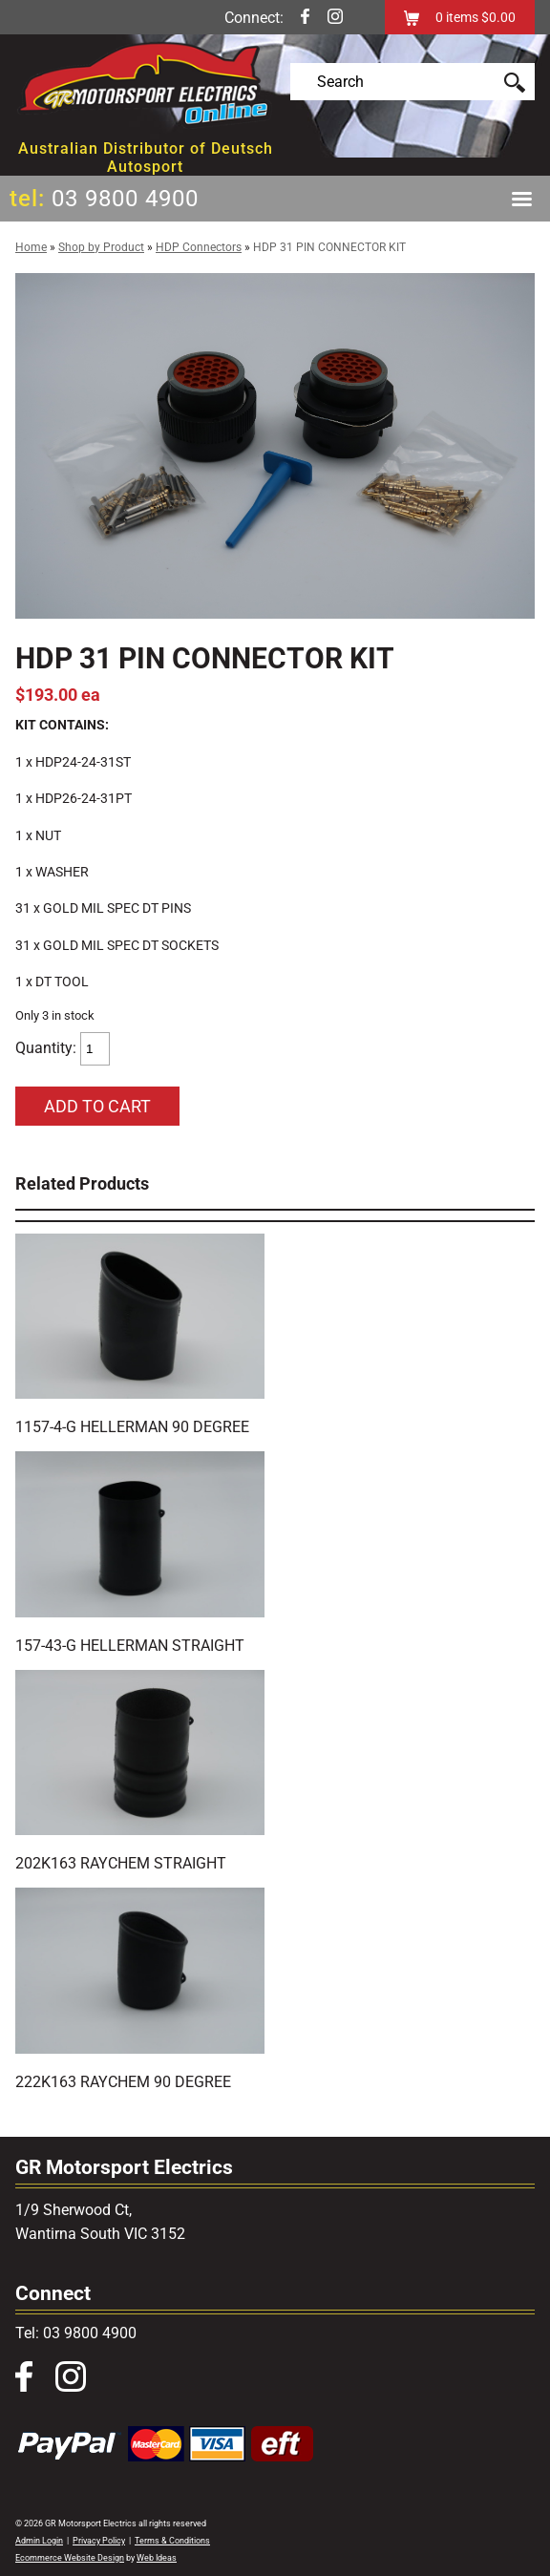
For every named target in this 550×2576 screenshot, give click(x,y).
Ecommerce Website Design (69, 2558)
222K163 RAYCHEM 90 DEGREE (123, 2082)
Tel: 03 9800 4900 (76, 2333)
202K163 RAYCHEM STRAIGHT (120, 1863)
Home (31, 247)
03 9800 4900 (125, 198)
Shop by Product (101, 247)
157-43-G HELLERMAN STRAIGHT (129, 1645)
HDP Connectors (199, 247)
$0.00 (497, 17)
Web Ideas (157, 2558)
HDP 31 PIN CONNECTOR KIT (329, 247)
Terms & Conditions (172, 2540)
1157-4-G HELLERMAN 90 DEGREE (132, 1427)
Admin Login (39, 2540)
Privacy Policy (99, 2540)
